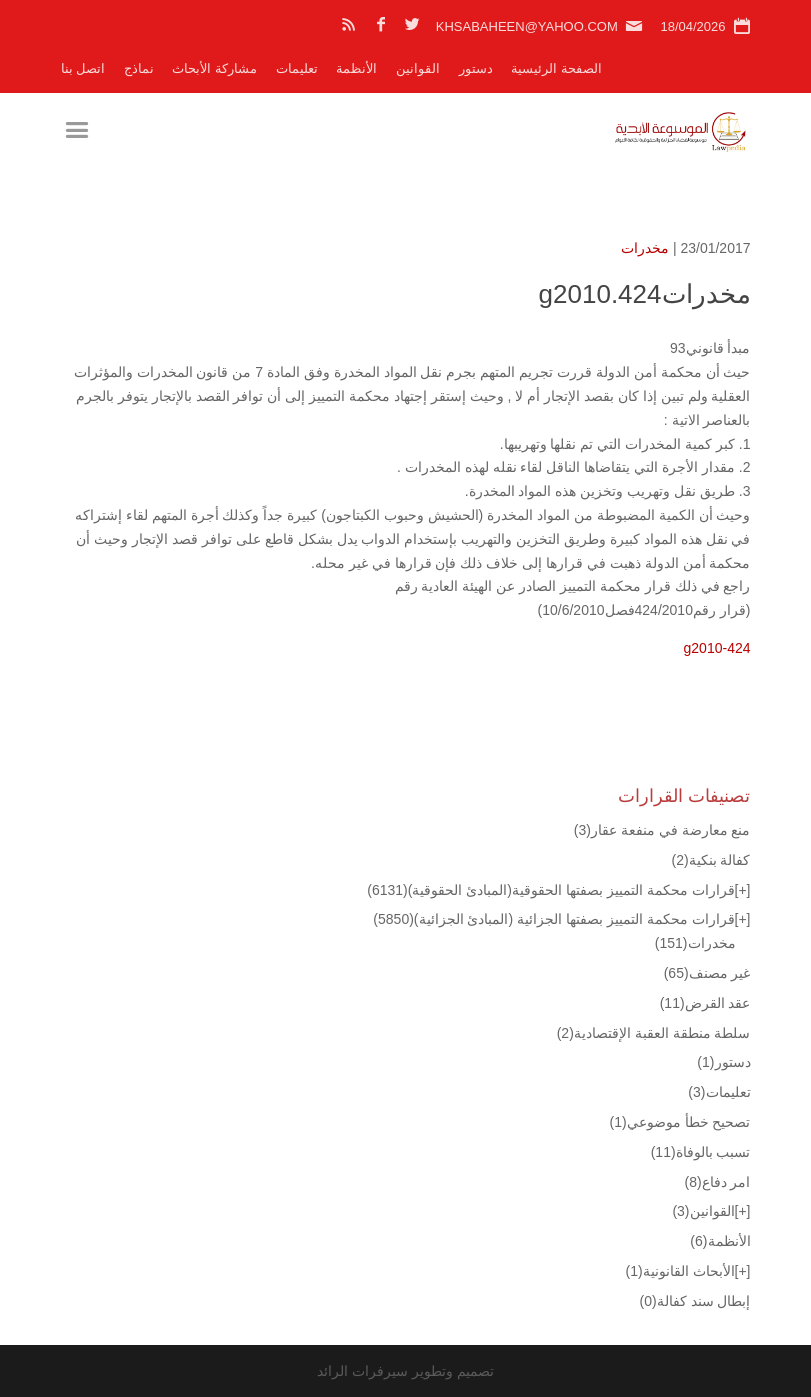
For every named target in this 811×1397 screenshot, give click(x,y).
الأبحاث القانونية (680, 1271)
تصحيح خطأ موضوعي (680, 1122)
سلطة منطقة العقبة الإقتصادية (654, 1033)
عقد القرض (705, 1003)
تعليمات (297, 68)
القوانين (418, 68)
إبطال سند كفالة (695, 1301)
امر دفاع (717, 1182)
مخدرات (645, 248)
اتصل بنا (83, 68)
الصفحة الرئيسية (556, 68)
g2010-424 (717, 648)
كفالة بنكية (710, 860)
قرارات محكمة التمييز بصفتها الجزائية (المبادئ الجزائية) (553, 919)
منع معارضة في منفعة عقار (662, 830)
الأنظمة (356, 68)
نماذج (139, 68)
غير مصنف (707, 973)
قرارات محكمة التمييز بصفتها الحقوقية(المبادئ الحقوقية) (550, 890)
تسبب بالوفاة (701, 1152)
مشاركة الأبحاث (214, 68)
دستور (476, 68)
